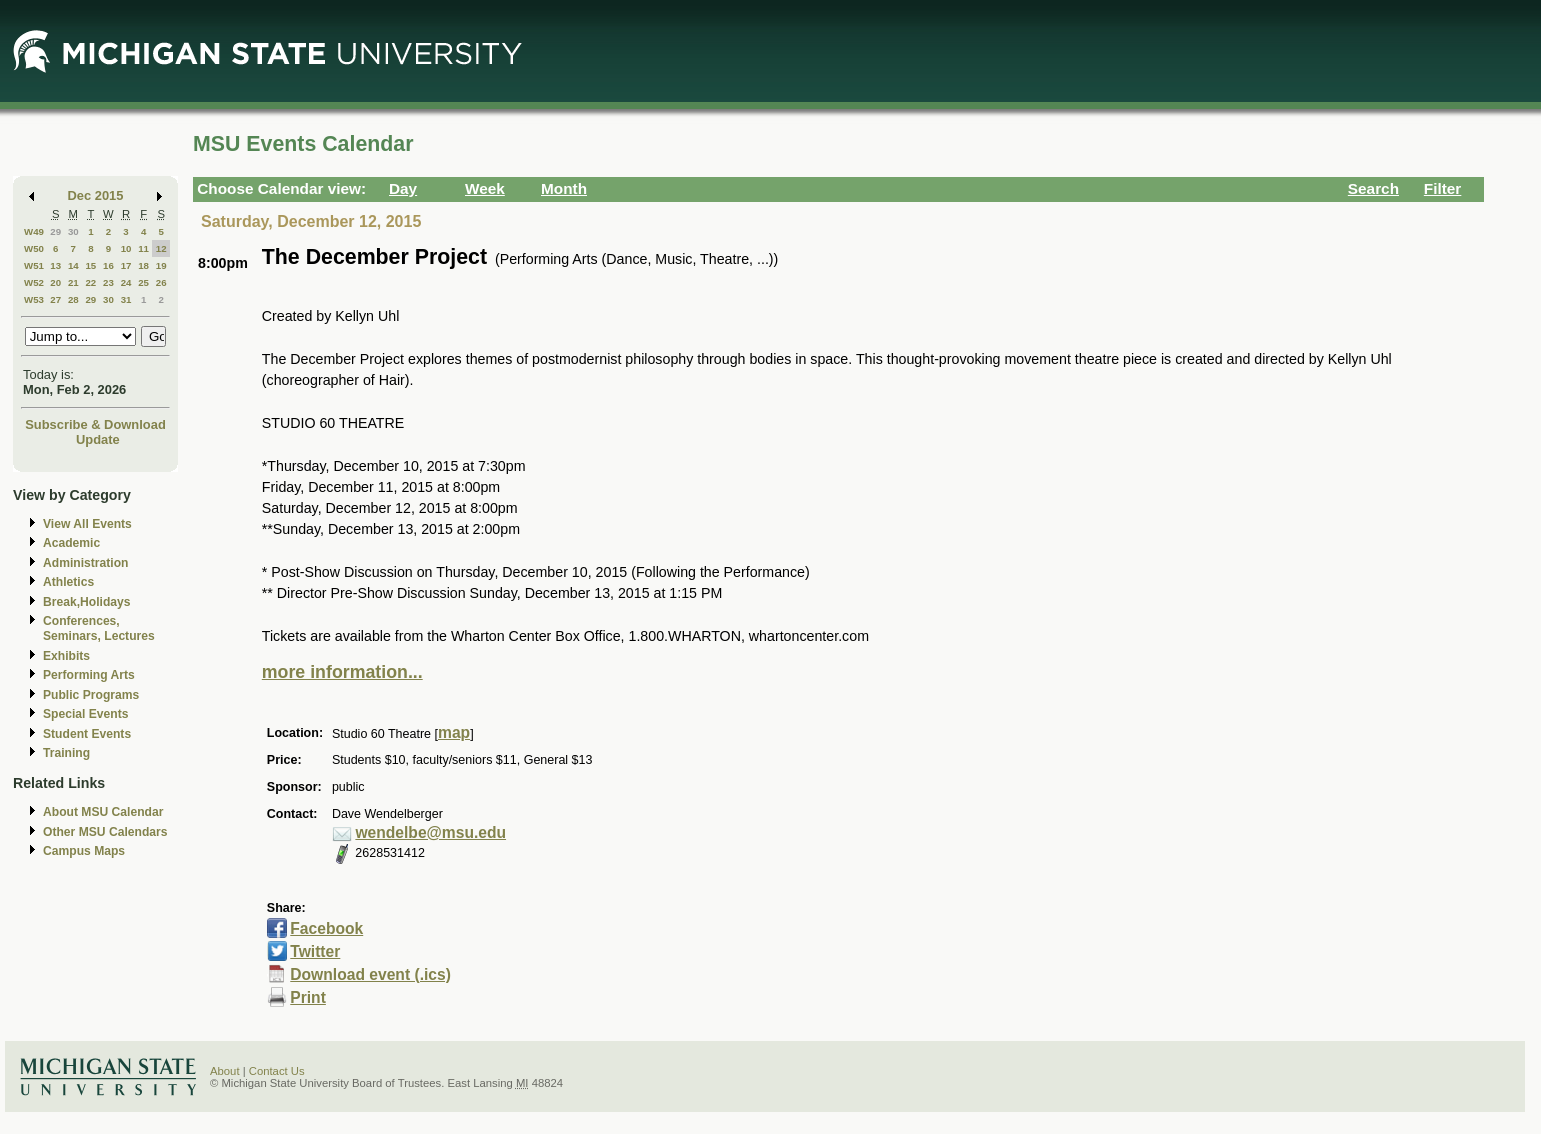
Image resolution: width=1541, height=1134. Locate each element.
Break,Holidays (87, 602)
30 (73, 231)
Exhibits (66, 656)
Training (66, 753)
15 (90, 265)
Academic (71, 543)
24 (126, 282)
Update (98, 439)
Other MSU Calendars (105, 832)
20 (55, 282)
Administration (85, 563)
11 (143, 248)
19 (161, 265)
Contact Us (277, 1071)
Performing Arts (89, 675)
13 (55, 265)
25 (143, 282)
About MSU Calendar (103, 812)
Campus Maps (84, 851)
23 (108, 282)
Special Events (85, 714)
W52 (34, 282)
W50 (34, 248)
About (225, 1071)
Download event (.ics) (370, 974)
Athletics (68, 582)
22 (90, 282)
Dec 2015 (96, 195)
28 (73, 299)
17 (126, 265)
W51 (34, 265)
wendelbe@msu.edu (430, 832)
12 (161, 248)
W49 (34, 231)
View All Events (87, 524)
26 (161, 282)
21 (73, 282)
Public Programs (91, 695)
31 (126, 299)
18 (143, 265)
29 (55, 231)
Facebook (326, 928)
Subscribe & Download (95, 424)
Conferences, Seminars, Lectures (99, 628)
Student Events (87, 734)
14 (73, 265)
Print (308, 997)
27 (55, 299)
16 (108, 265)
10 (126, 248)
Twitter (315, 951)
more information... (342, 672)
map (454, 732)
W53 (34, 299)
